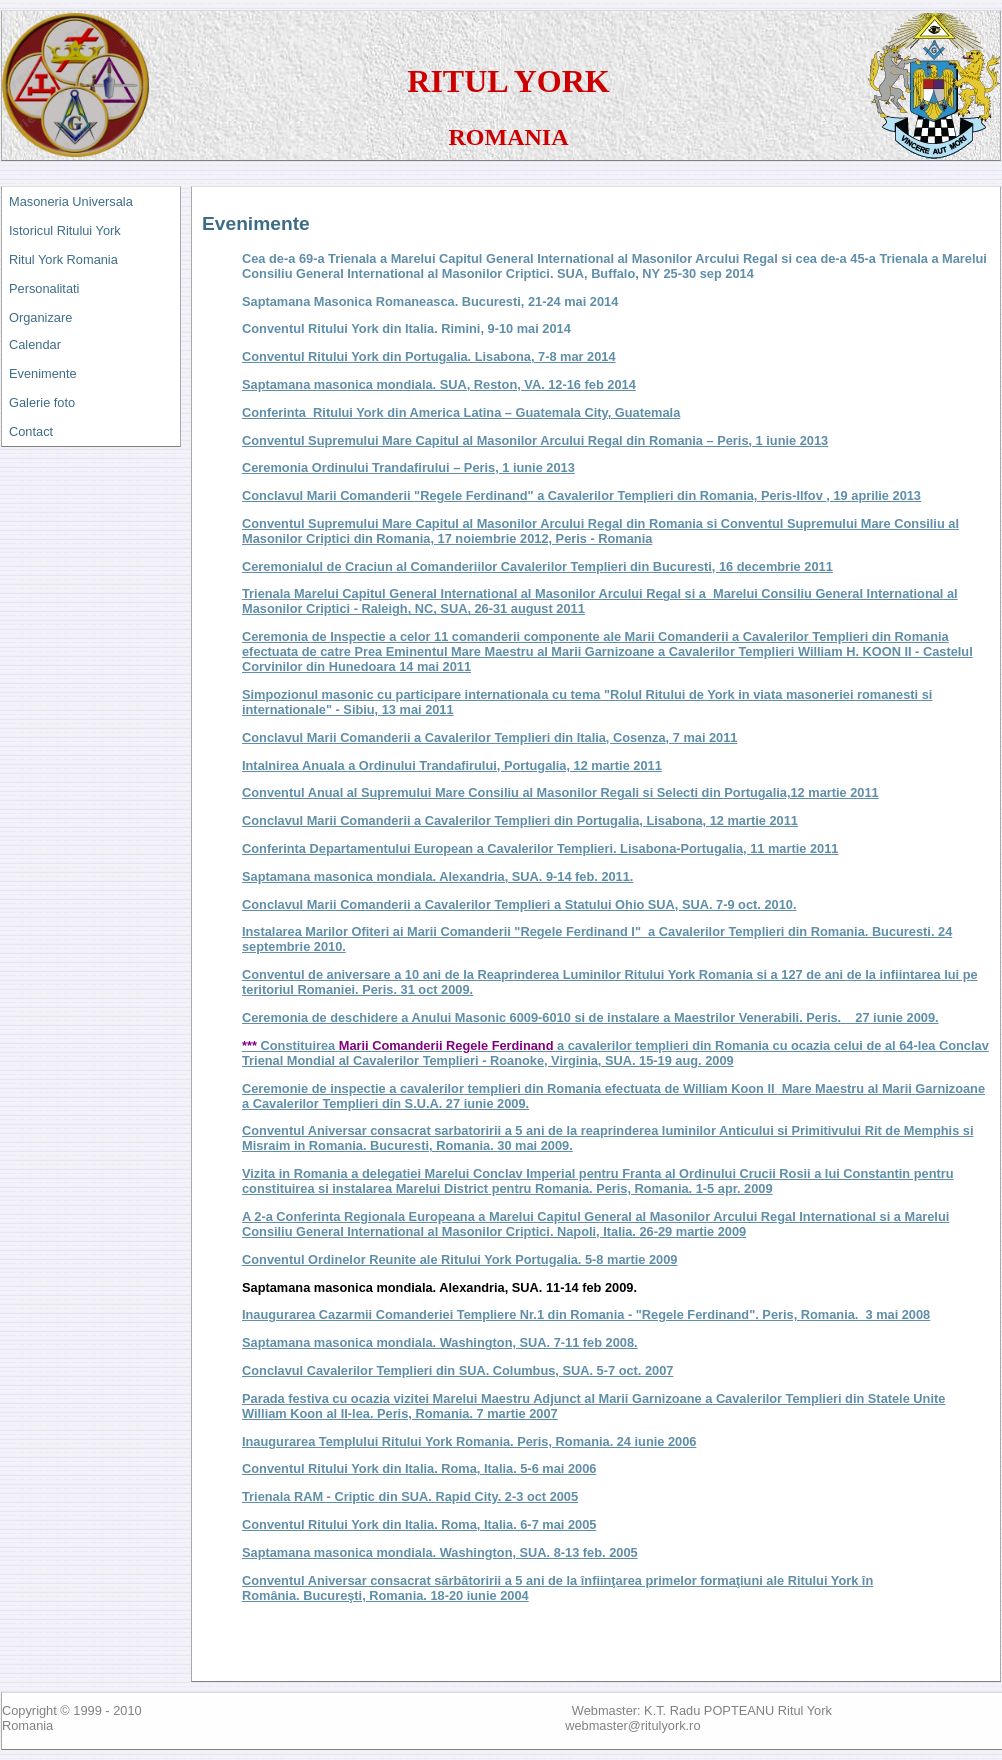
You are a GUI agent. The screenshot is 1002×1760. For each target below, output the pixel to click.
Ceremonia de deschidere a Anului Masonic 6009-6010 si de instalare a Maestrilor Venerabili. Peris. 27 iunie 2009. (590, 1017)
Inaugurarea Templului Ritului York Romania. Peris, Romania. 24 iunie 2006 (469, 1441)
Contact (31, 431)
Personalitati (44, 288)
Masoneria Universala (71, 201)
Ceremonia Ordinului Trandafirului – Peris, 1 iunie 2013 (408, 467)
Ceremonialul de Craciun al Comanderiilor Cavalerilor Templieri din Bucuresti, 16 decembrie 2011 (537, 566)
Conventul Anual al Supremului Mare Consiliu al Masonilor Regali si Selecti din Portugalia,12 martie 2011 (560, 792)
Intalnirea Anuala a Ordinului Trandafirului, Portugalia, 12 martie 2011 (452, 765)
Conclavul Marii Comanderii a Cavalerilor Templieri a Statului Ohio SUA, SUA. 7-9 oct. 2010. (519, 904)
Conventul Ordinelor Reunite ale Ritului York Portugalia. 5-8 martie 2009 (459, 1259)
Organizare (40, 317)
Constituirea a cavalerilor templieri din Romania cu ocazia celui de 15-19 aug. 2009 (615, 1053)
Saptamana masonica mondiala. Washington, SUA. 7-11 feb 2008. (440, 1342)
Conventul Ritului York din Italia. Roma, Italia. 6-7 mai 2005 (419, 1524)
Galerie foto (42, 402)
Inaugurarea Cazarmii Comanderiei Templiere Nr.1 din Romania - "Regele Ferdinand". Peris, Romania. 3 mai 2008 (586, 1314)
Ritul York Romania (63, 259)
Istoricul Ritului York (65, 230)
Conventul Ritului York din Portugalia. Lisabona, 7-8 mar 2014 (429, 356)
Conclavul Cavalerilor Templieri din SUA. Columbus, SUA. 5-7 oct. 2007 (457, 1370)
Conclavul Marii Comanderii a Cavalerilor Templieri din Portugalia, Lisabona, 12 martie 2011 (520, 820)
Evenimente (43, 373)
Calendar (35, 344)
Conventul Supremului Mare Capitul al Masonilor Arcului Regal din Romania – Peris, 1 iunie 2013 (535, 440)
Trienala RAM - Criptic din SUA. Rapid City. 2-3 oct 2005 (410, 1496)
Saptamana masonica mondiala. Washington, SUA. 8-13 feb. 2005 (440, 1552)
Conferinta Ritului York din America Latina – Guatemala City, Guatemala (461, 412)
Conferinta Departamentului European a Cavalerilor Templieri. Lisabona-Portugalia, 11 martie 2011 (540, 848)
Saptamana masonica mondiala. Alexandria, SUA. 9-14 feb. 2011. (437, 876)
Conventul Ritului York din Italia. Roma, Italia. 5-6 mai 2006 (419, 1468)
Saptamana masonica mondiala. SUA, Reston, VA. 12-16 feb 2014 (439, 384)
